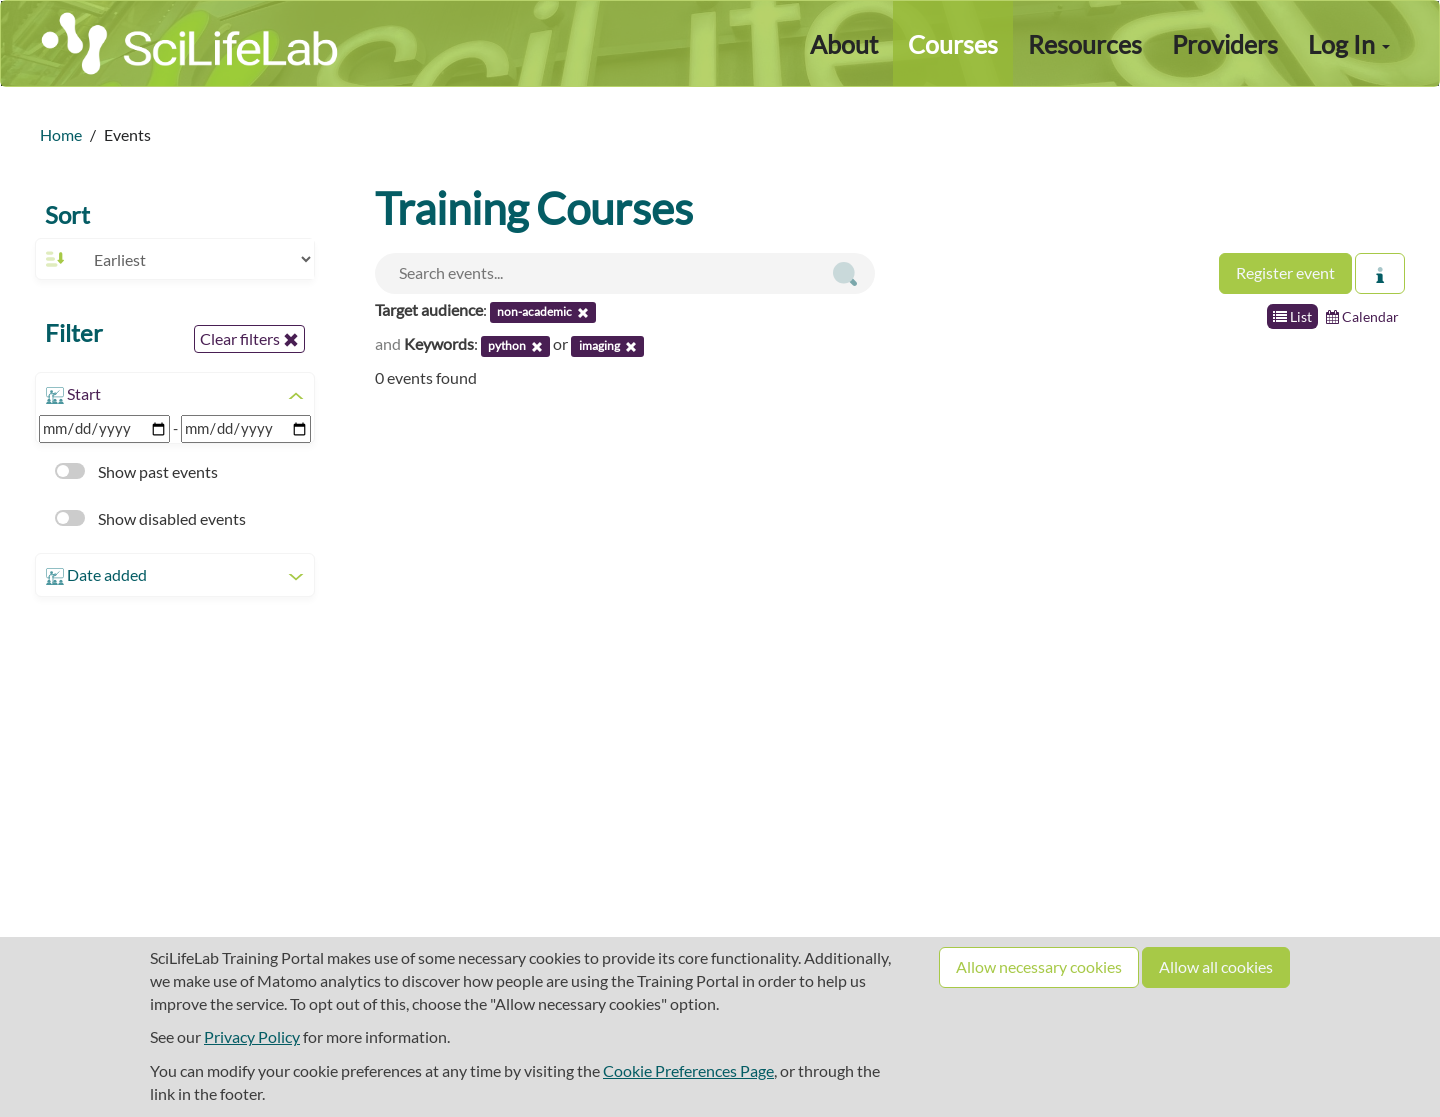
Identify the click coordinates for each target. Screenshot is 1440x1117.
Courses (953, 44)
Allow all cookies (1216, 966)
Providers (1225, 44)
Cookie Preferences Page (688, 1070)
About (844, 44)
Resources (1085, 44)
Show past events (136, 471)
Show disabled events (150, 518)
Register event (1285, 272)
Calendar (1362, 316)
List (1292, 316)
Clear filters (249, 339)
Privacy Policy (252, 1036)
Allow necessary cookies (1039, 966)
